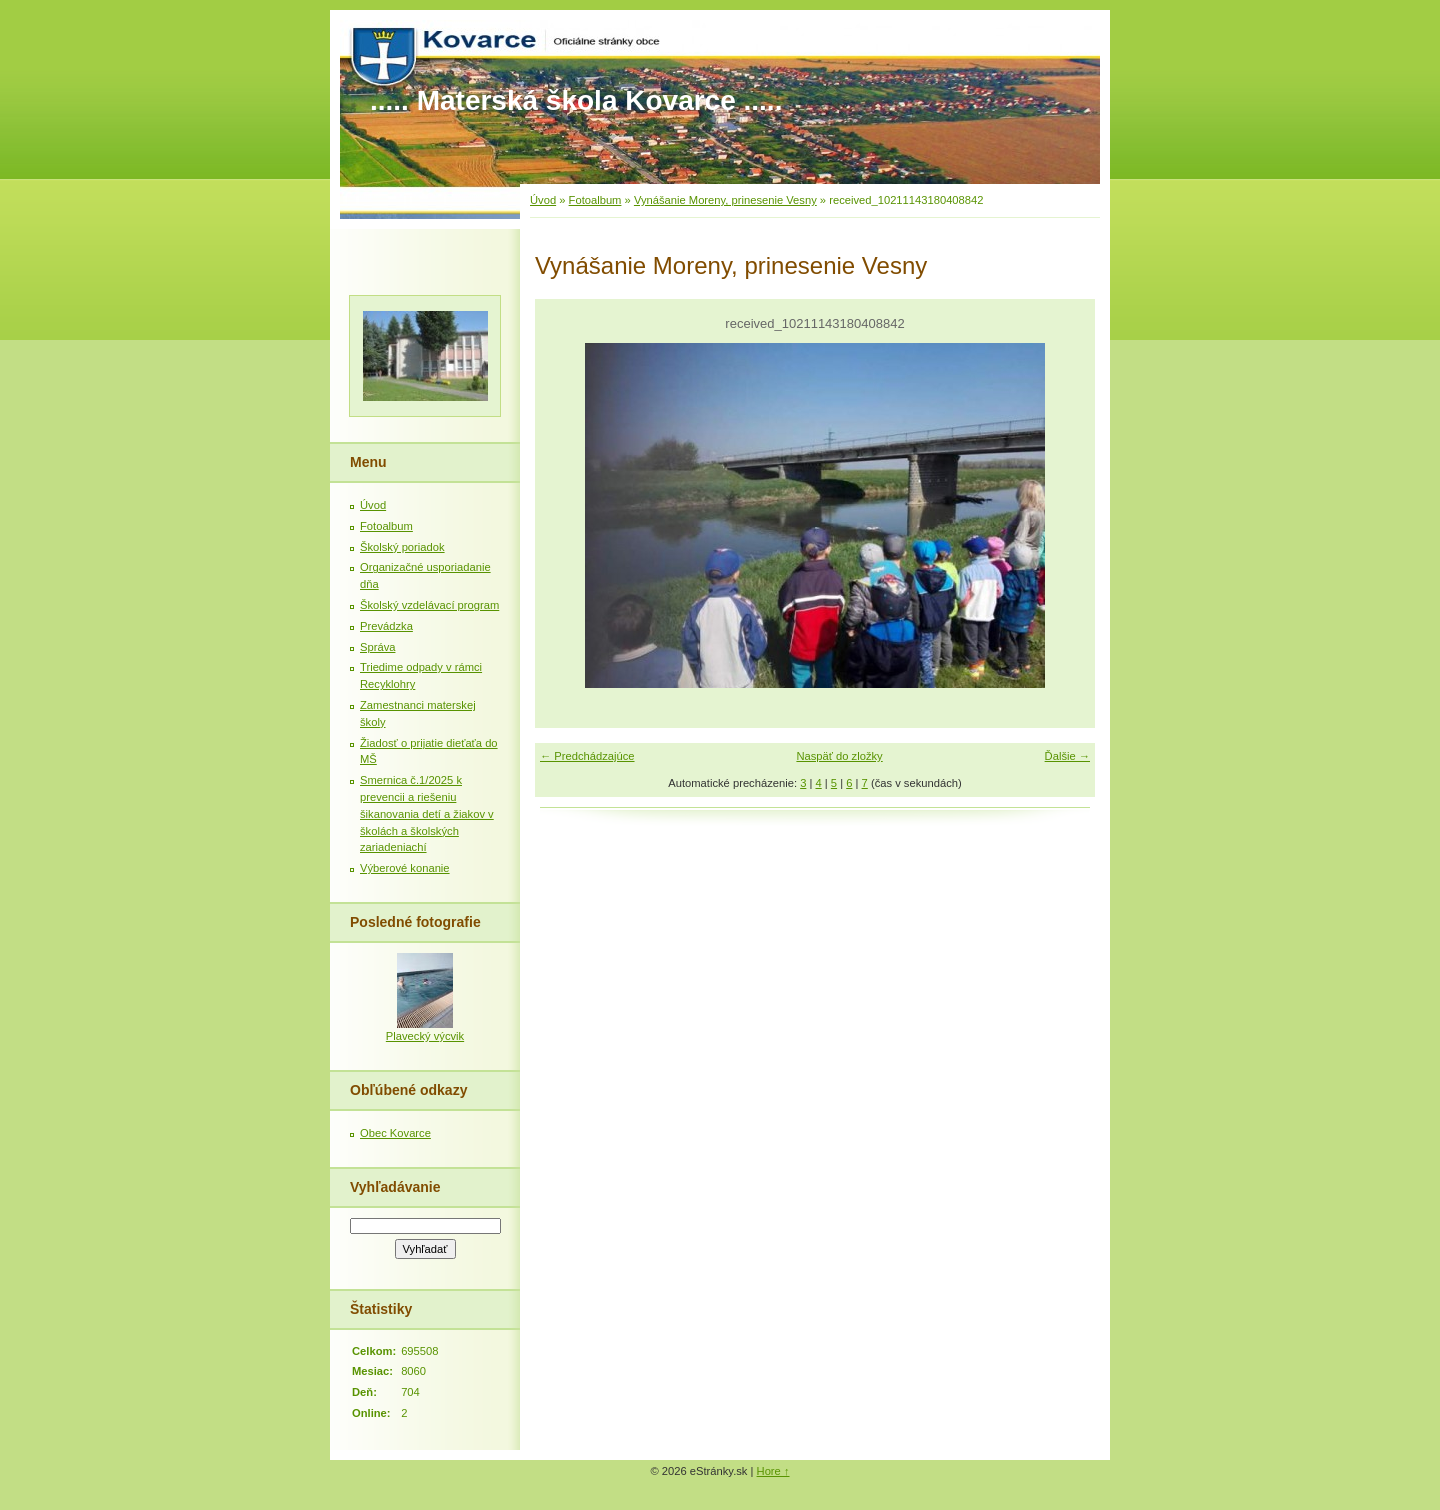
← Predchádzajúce (587, 756)
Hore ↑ (773, 1471)
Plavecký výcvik (425, 1036)
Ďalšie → (1067, 756)
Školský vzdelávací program (429, 605)
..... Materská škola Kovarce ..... (576, 100)
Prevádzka (386, 626)
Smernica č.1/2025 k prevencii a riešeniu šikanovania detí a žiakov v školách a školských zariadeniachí (427, 813)
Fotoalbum (595, 200)
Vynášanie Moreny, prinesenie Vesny (725, 200)
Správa (377, 647)
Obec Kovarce (395, 1133)
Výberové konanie (405, 868)
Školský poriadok (402, 547)
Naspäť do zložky (839, 756)
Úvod (543, 200)
